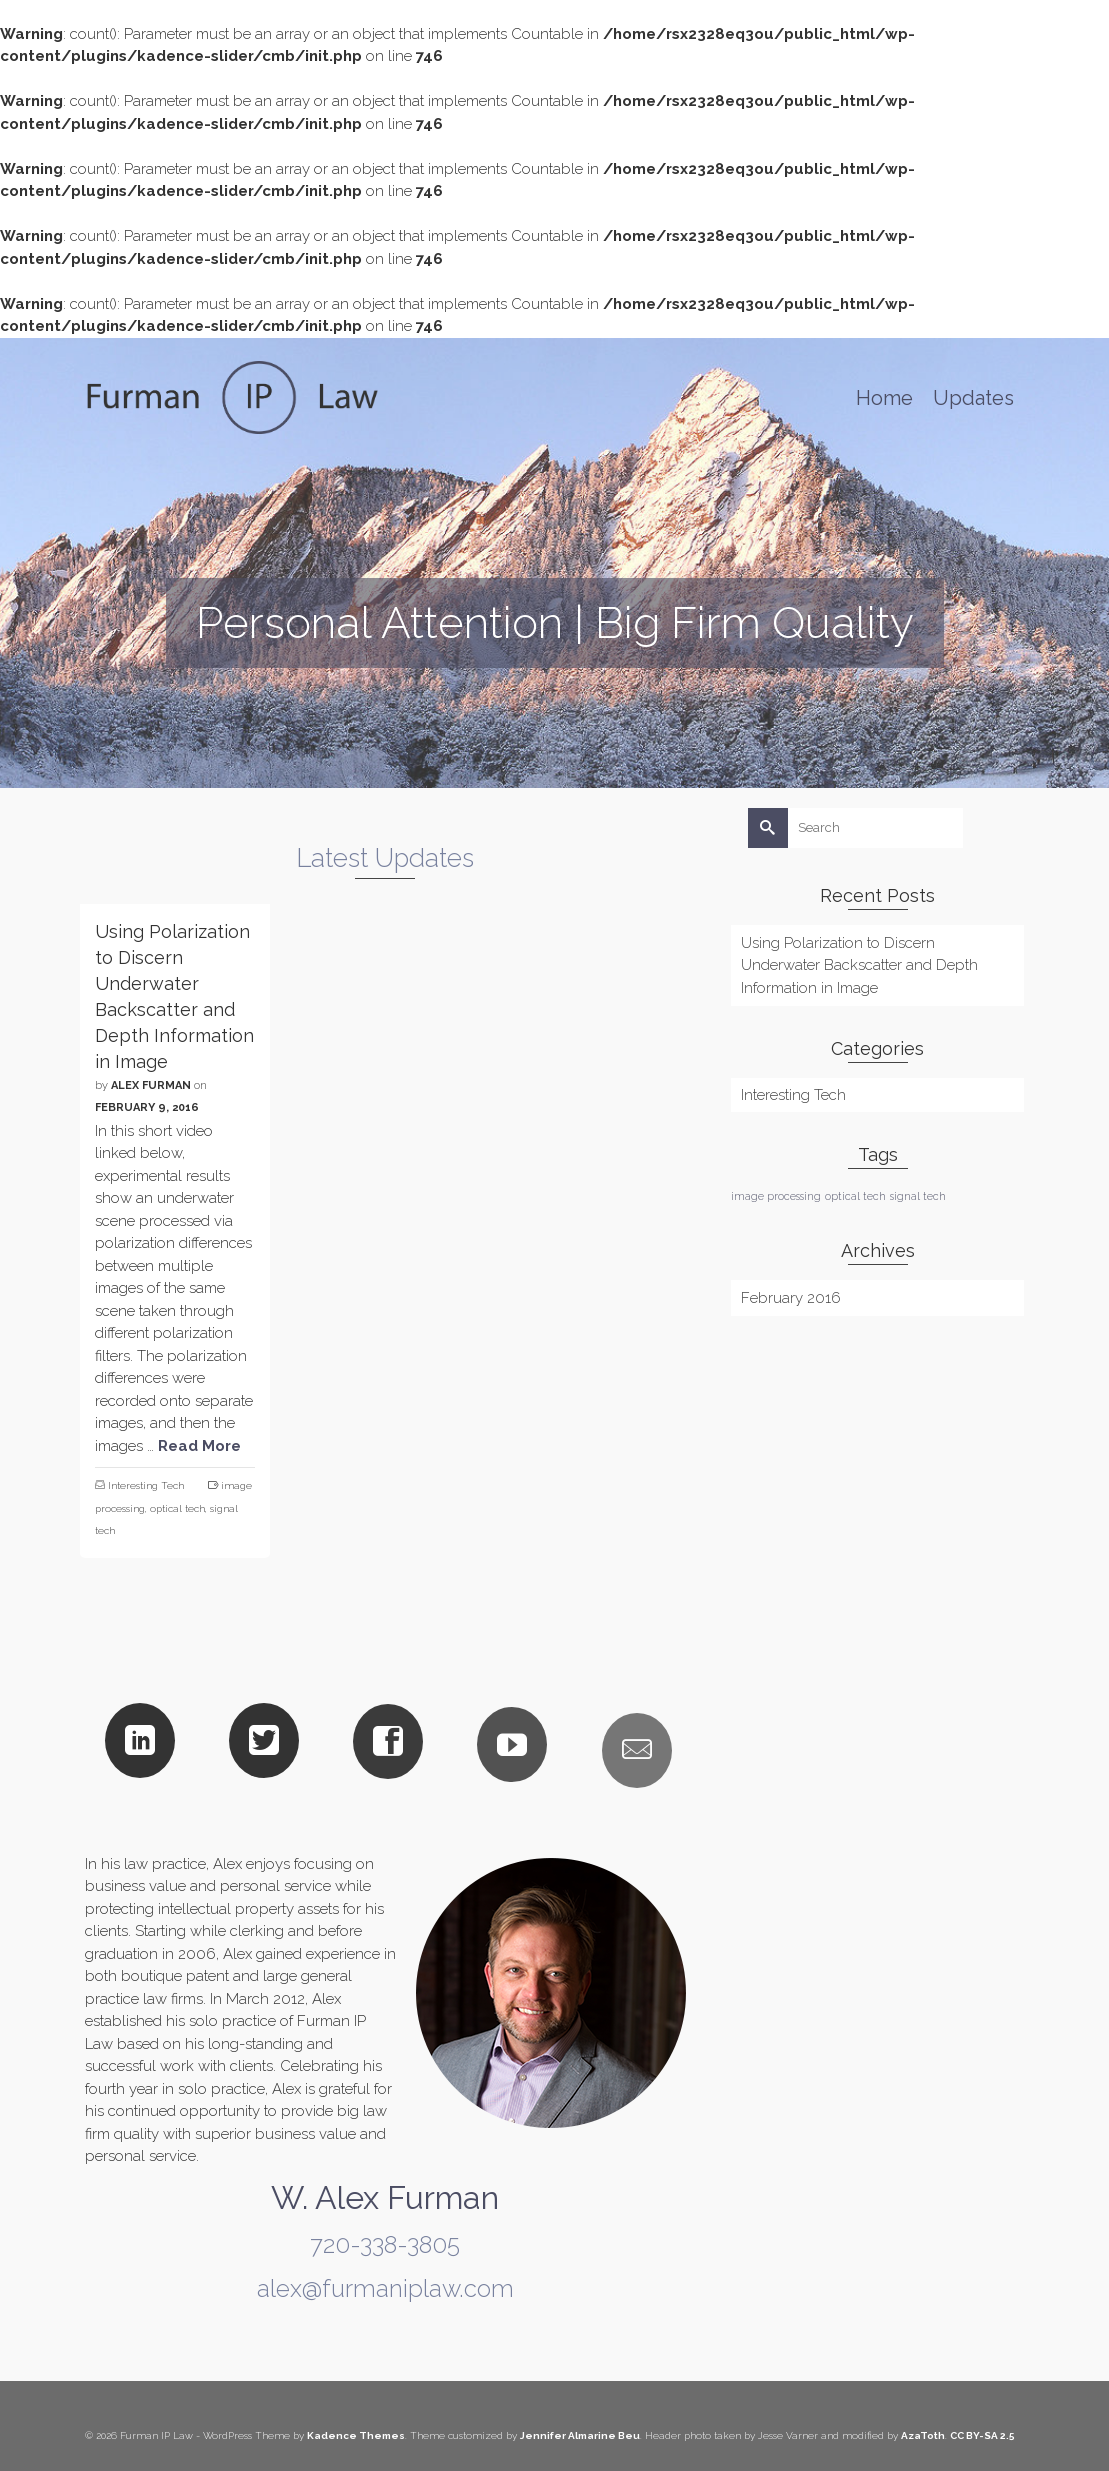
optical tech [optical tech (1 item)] (855, 1196)
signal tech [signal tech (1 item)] (918, 1196)
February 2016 (791, 1298)
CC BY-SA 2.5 (982, 2435)
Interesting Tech (146, 1485)
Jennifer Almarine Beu (580, 2435)
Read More (199, 1446)
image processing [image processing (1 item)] (776, 1196)
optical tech (177, 1508)
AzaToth (923, 2435)
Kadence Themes (356, 2435)
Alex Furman (151, 1085)
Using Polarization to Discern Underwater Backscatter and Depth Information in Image (859, 965)
